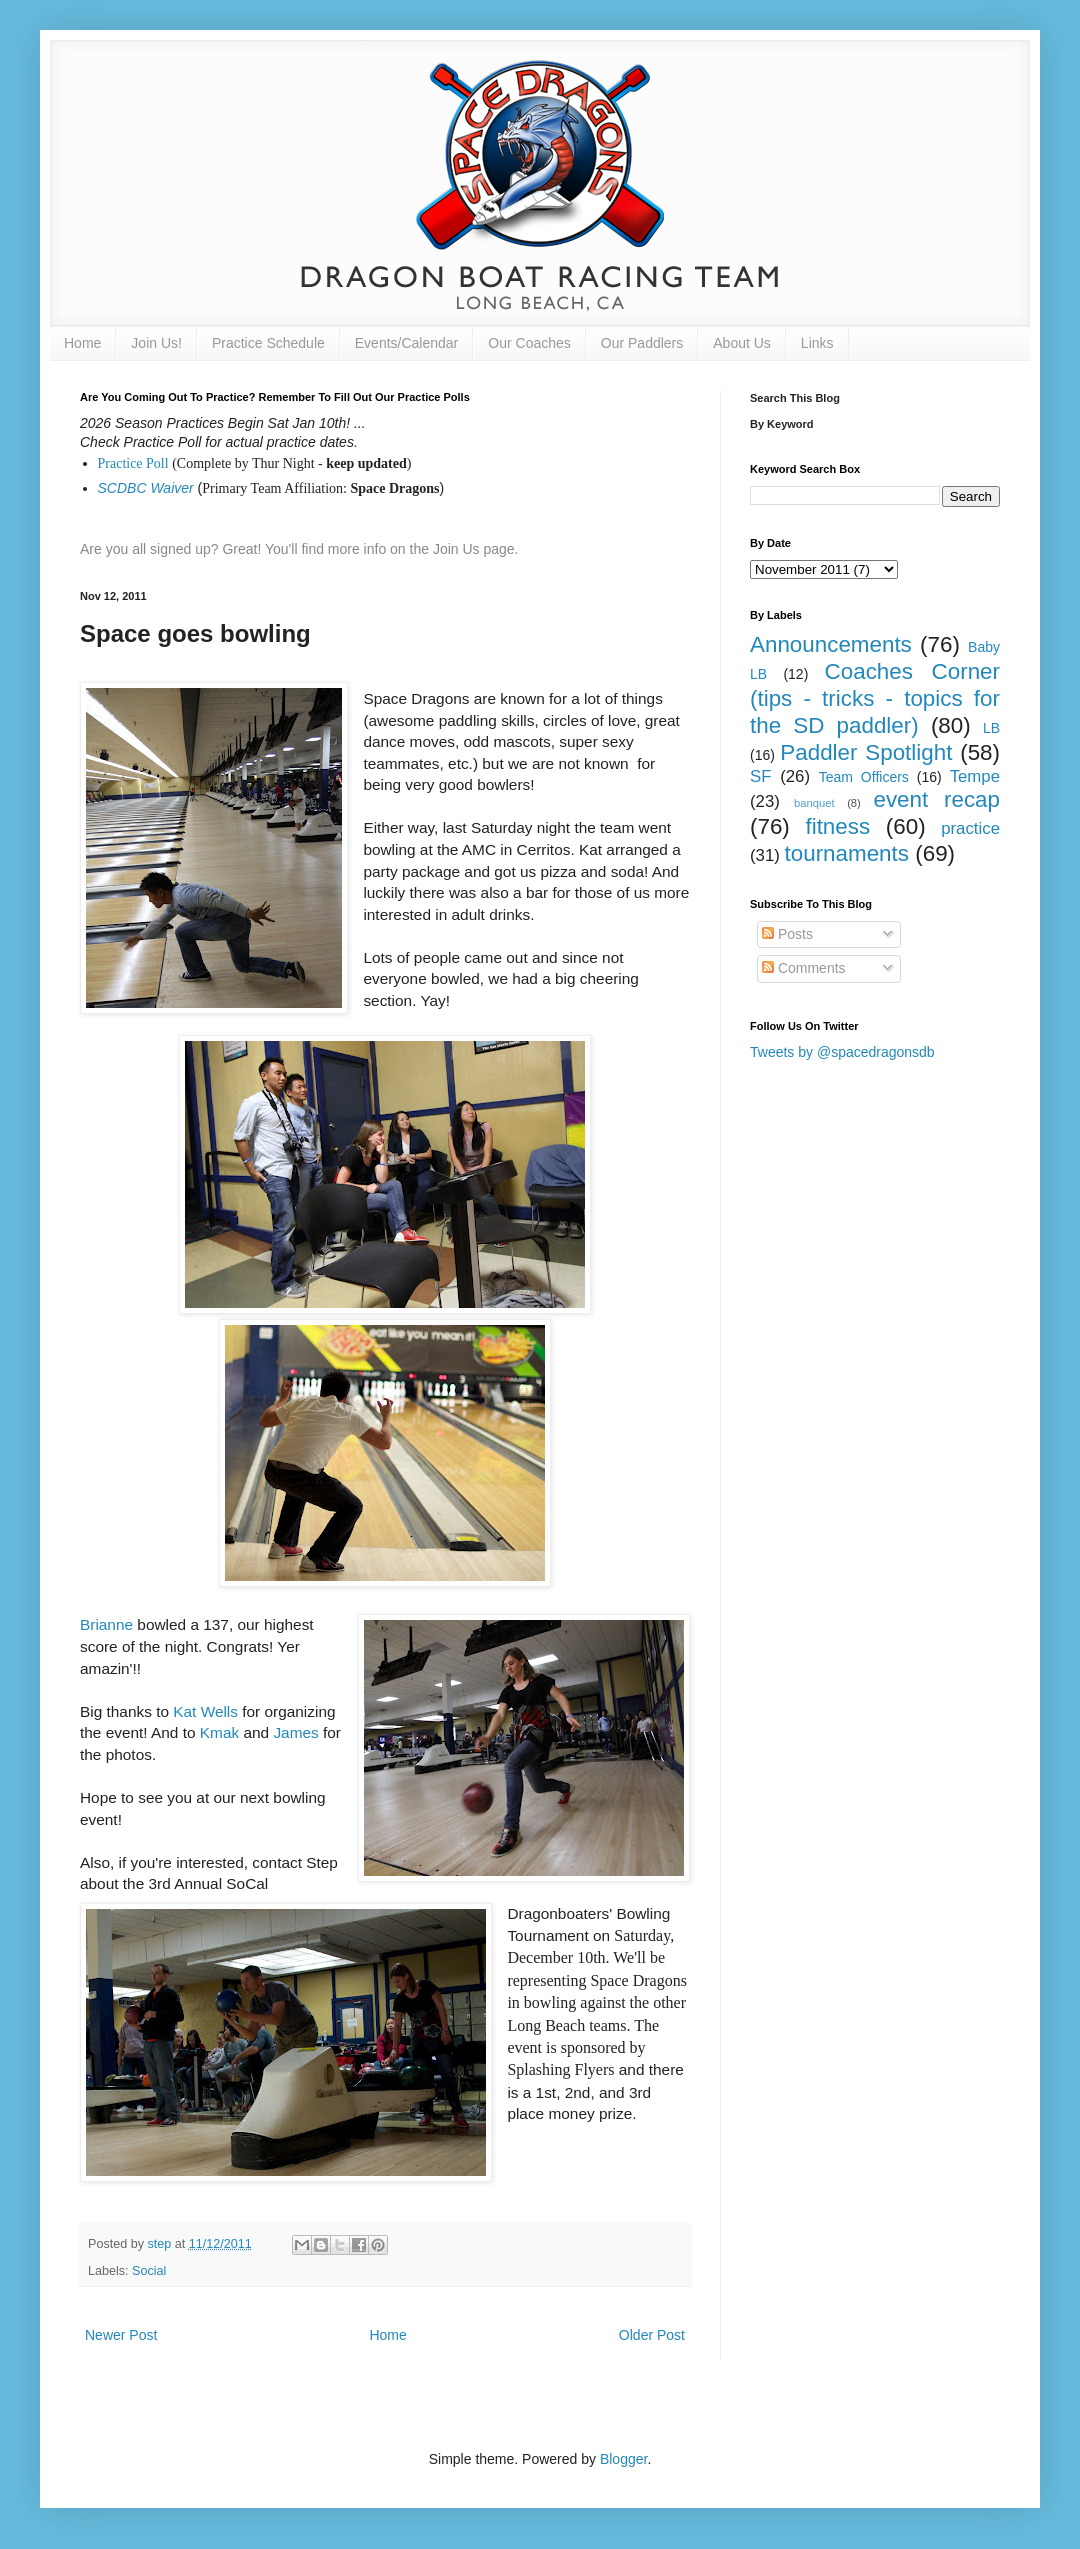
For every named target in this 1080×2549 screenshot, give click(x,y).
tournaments (847, 853)
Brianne (106, 1624)
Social (149, 2271)
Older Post (652, 2335)
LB (991, 728)
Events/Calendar (407, 343)
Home (82, 343)
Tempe (975, 776)
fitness (837, 826)
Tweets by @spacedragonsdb (842, 1052)
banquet (814, 803)
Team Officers (864, 777)
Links (817, 343)
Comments (804, 968)
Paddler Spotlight (866, 752)
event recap (936, 799)
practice (970, 828)
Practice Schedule (268, 343)
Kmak (219, 1732)
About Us (742, 343)
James (295, 1732)
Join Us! (156, 343)
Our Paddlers (642, 343)
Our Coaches (529, 343)
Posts (787, 934)
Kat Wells (205, 1711)
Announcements (831, 644)
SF (760, 776)
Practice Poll (133, 463)
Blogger (623, 2459)
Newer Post (121, 2335)
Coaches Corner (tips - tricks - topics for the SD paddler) (875, 698)
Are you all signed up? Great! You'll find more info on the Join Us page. (299, 549)
